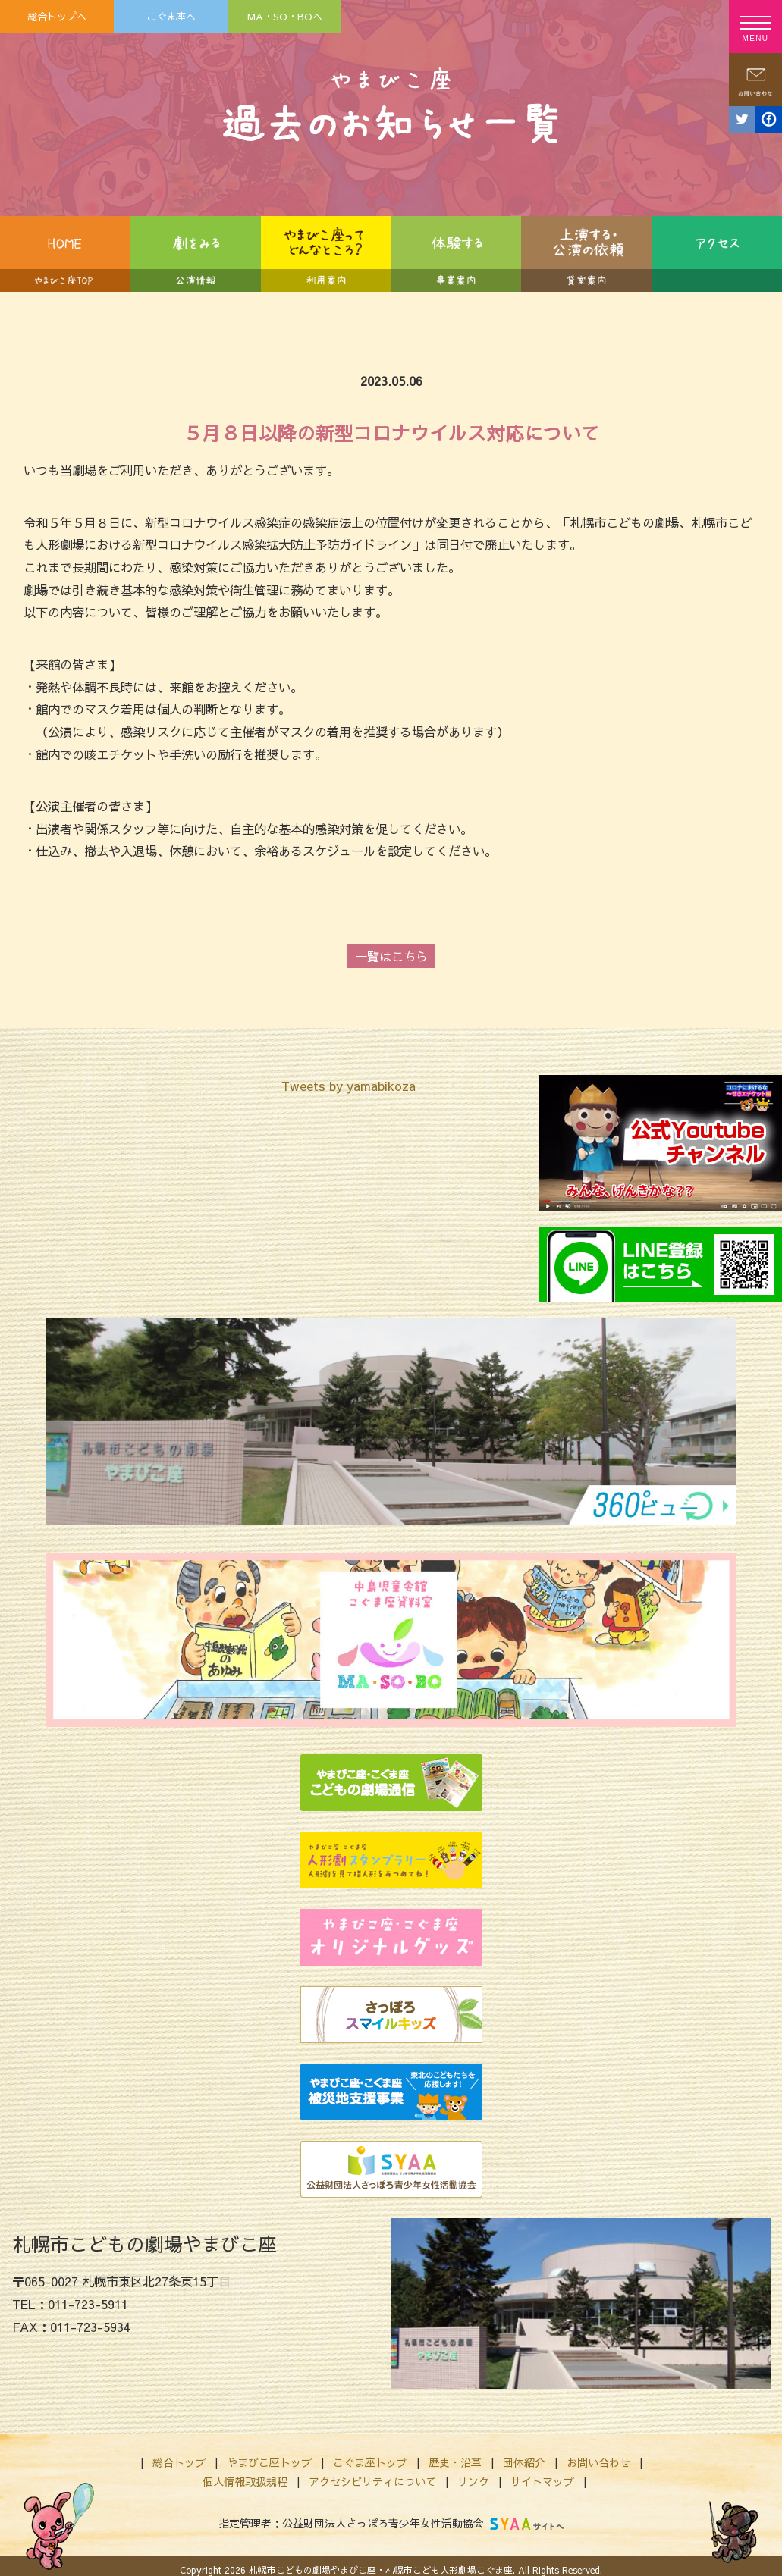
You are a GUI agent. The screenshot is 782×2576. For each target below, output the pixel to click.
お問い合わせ (598, 2462)
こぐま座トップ (370, 2462)
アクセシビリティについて (372, 2481)
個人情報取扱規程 (245, 2481)
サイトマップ (542, 2481)
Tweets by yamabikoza (348, 1085)
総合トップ (179, 2462)
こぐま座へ (171, 16)
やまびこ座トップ (269, 2462)
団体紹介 (524, 2462)
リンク (473, 2481)
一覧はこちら (391, 956)
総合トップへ (56, 16)
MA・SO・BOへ (284, 16)
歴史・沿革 (455, 2462)
